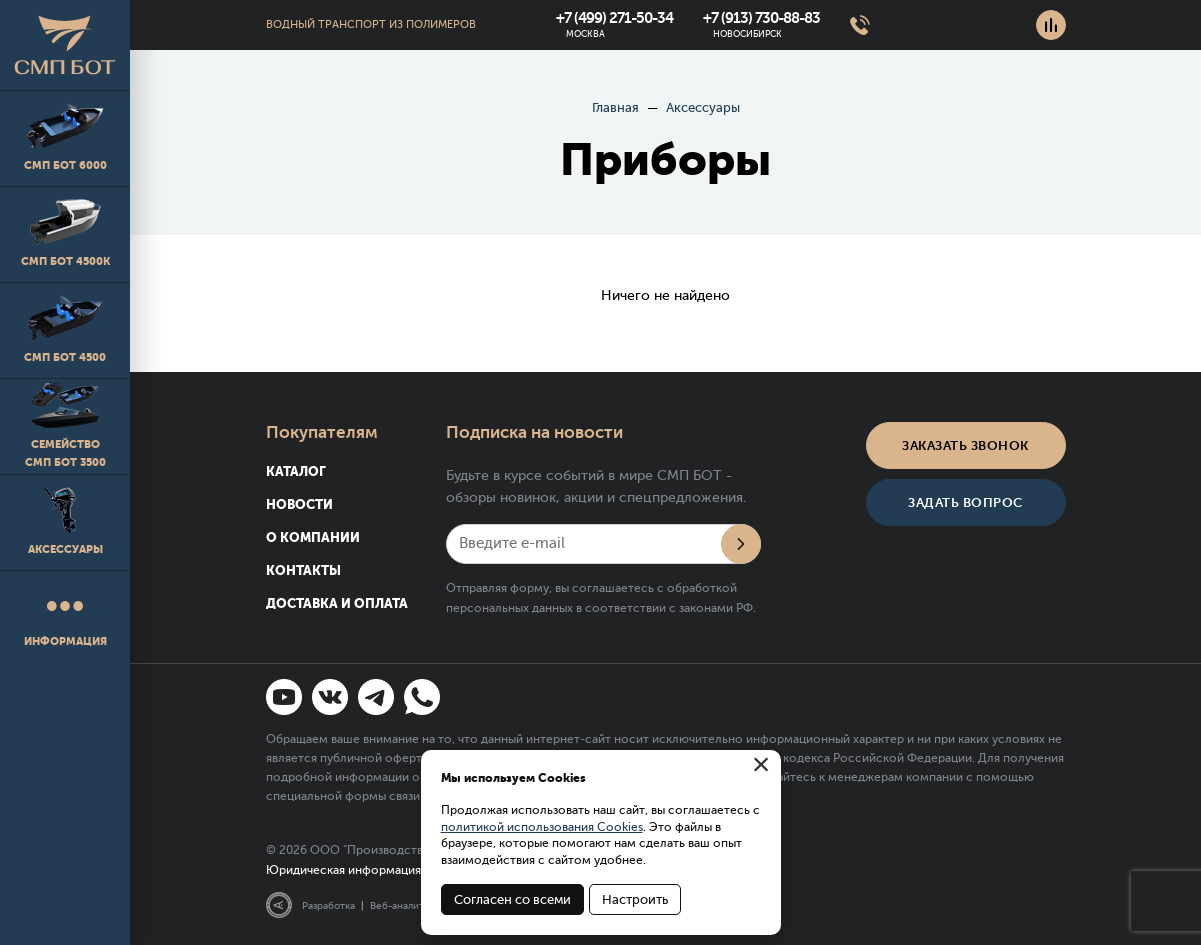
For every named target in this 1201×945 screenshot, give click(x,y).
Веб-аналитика (405, 905)
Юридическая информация (343, 870)
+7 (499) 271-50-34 (614, 18)
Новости (299, 504)
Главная (615, 107)
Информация (65, 617)
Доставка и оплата (337, 603)
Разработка (328, 905)
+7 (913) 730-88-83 (761, 18)
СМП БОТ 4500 (65, 329)
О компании (313, 537)
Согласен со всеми (512, 899)
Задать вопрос (965, 502)
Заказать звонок (965, 445)
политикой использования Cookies (542, 827)
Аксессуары (65, 521)
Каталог (296, 471)
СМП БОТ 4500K (65, 233)
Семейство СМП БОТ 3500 (65, 425)
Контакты (303, 570)
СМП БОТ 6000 (65, 137)
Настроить (635, 899)
